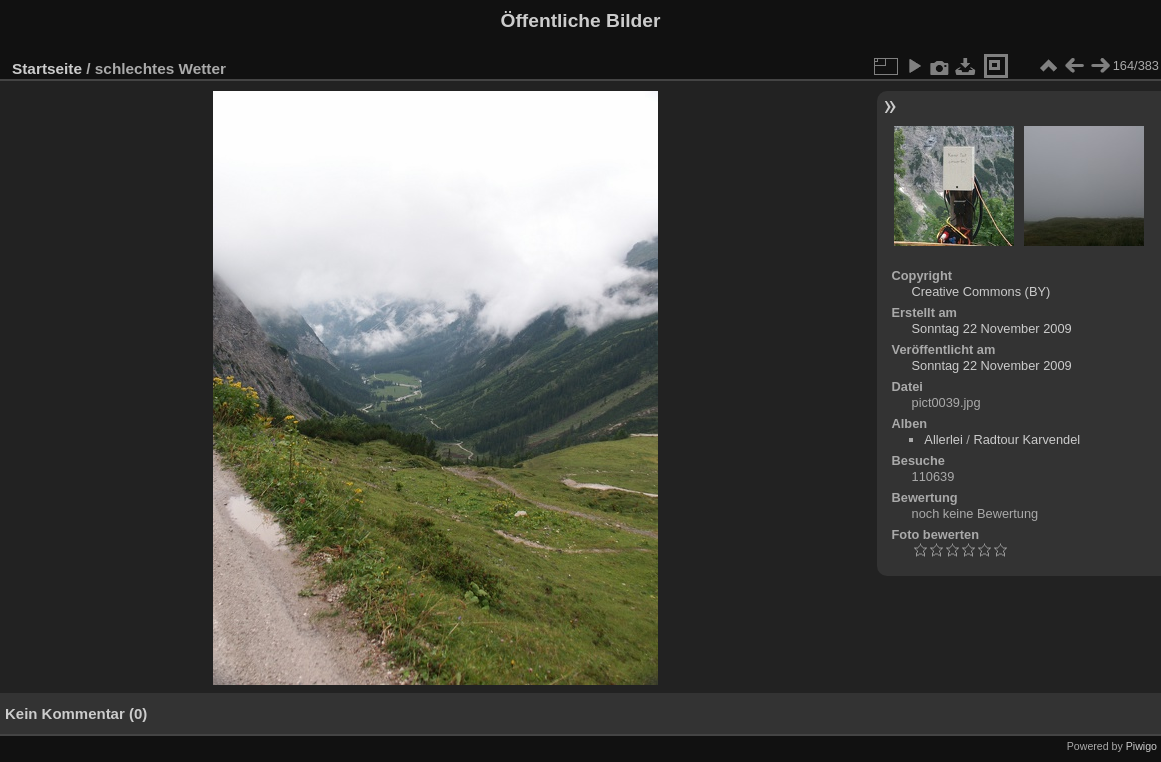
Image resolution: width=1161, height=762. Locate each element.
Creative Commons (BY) (981, 291)
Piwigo (1141, 746)
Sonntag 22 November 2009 (992, 328)
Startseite (47, 68)
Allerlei (943, 439)
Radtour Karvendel (1026, 439)
